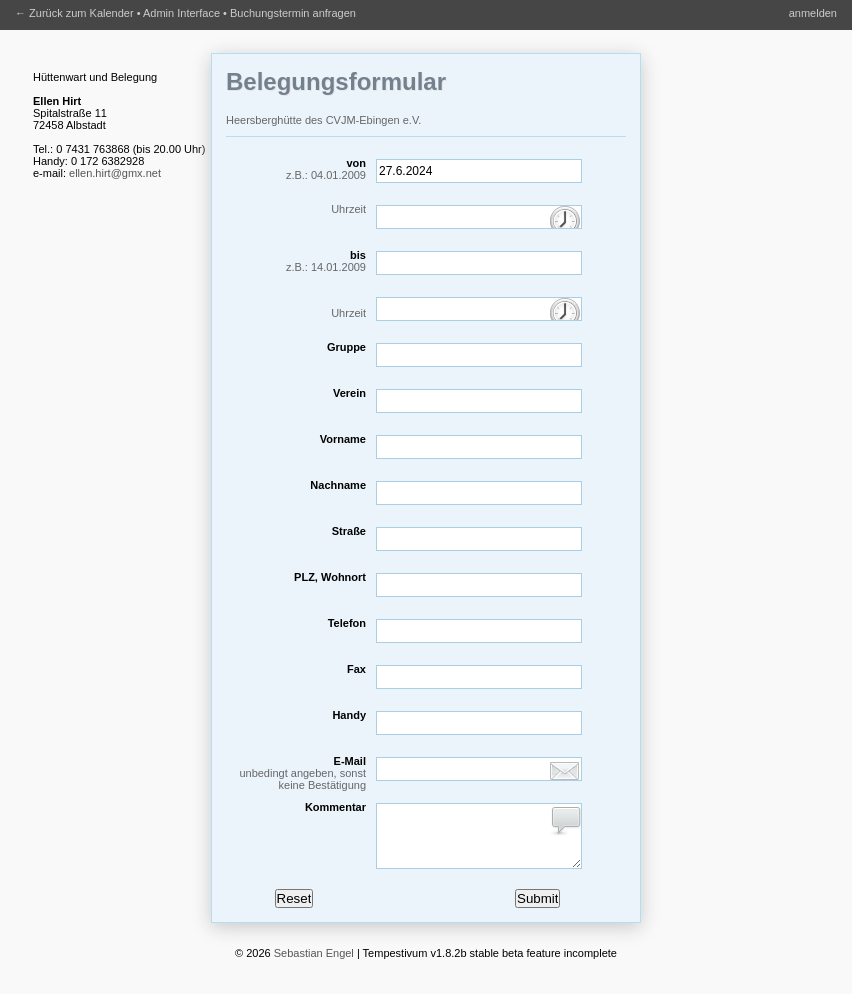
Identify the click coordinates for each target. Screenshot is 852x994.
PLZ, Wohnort (330, 577)
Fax (356, 669)
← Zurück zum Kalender (74, 13)
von (296, 169)
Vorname (343, 439)
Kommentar (335, 807)
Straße (349, 531)
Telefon (347, 623)
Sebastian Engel (314, 965)
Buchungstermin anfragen (293, 13)
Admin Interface (181, 13)
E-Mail (296, 773)
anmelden (813, 13)
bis (296, 261)
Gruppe (346, 347)
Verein (349, 393)
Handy (349, 715)
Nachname (338, 485)
